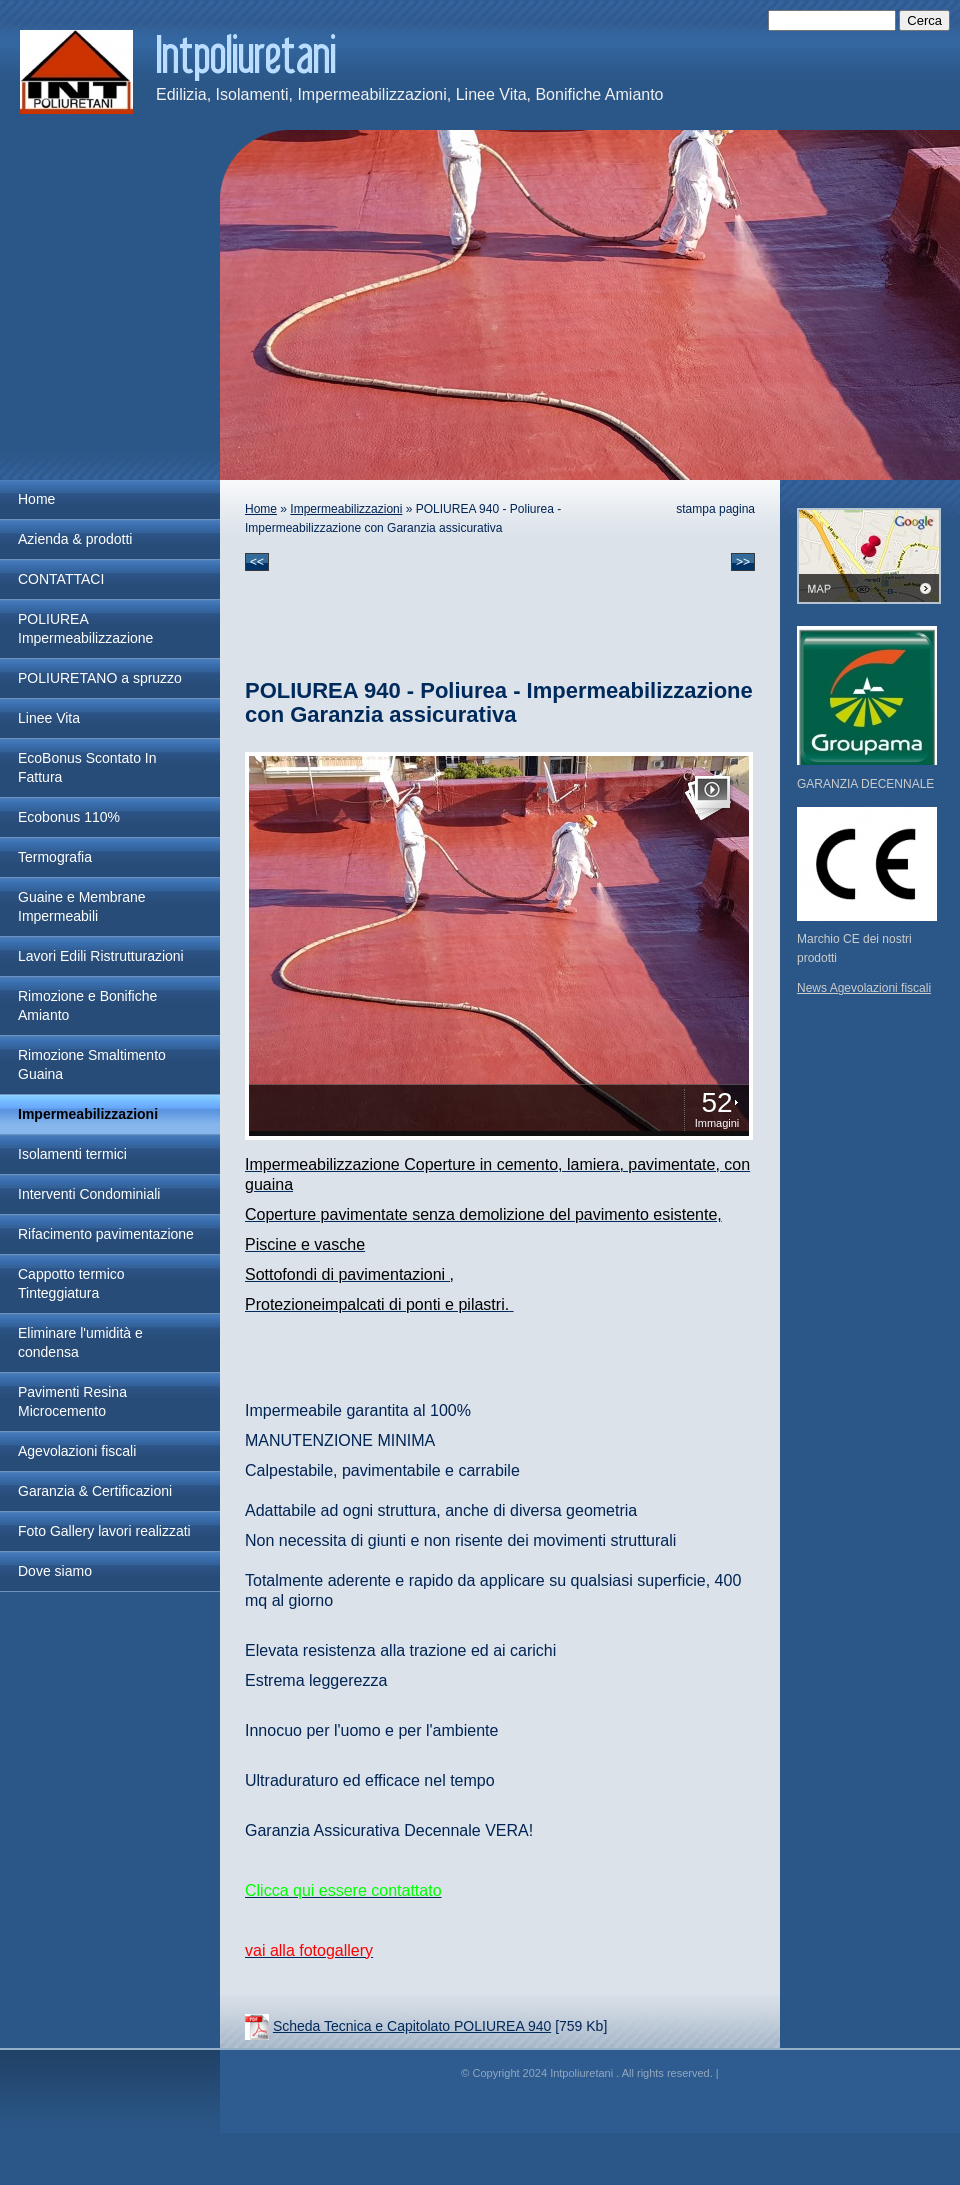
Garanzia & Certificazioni (95, 1491)
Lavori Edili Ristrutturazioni (101, 956)
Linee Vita (49, 718)
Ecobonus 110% (69, 817)
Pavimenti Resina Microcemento (72, 1401)
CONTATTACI (61, 579)
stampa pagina (715, 509)
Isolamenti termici (72, 1154)
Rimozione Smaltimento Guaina (92, 1064)
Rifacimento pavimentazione (106, 1234)
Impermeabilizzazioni (88, 1114)
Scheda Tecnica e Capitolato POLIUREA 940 (412, 2026)
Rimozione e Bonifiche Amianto (87, 1005)
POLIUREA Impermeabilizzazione (85, 628)
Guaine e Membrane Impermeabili (82, 906)
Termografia (55, 857)
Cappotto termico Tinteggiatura (71, 1283)
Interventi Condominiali (89, 1194)
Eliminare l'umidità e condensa (80, 1342)
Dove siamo (55, 1571)
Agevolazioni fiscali (77, 1451)
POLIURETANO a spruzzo (100, 678)
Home (36, 499)
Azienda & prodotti (75, 539)
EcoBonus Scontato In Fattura (87, 767)
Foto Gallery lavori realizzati (104, 1531)
